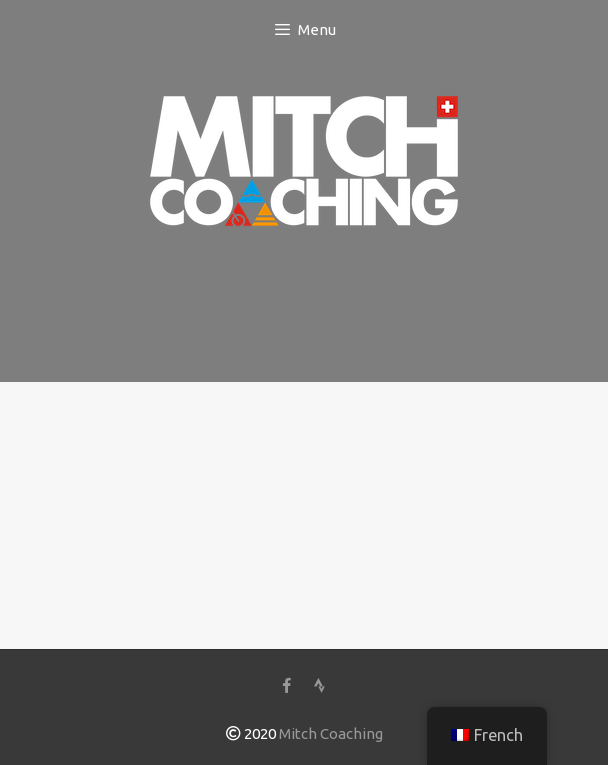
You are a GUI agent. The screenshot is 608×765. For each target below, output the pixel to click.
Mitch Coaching (331, 733)
